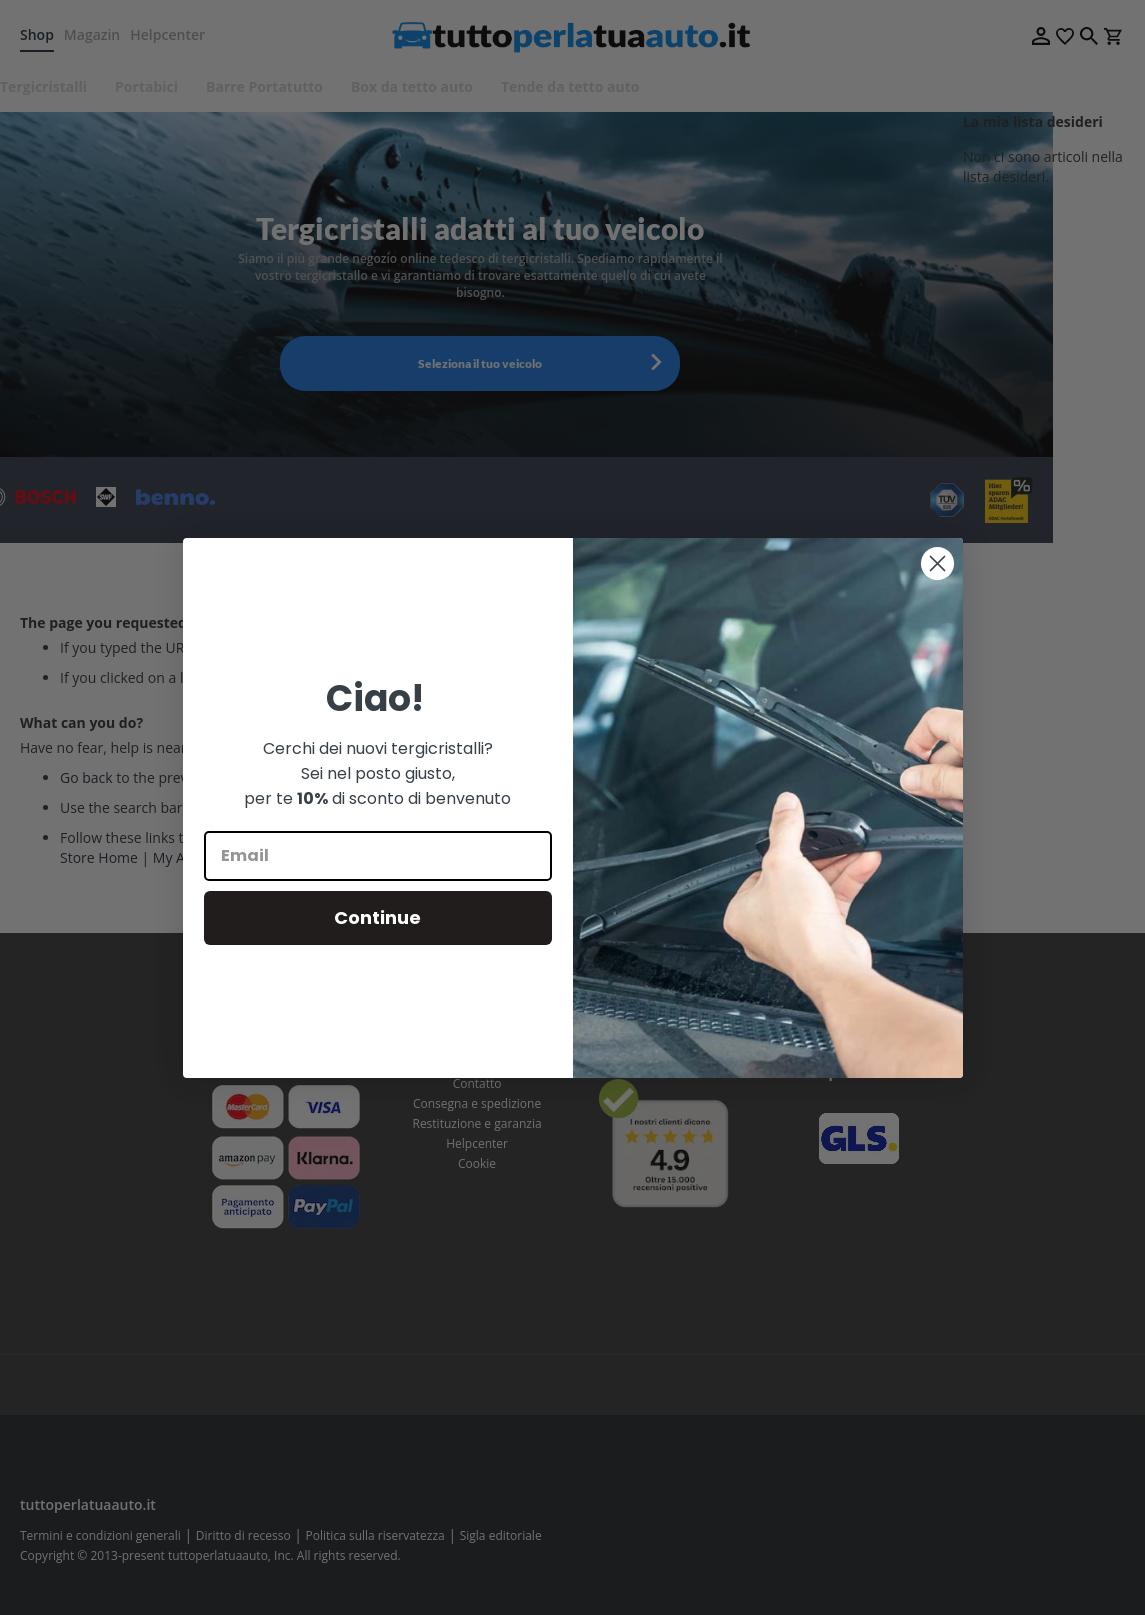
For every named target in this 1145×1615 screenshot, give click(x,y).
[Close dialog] (937, 563)
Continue (377, 917)
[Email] (378, 856)
